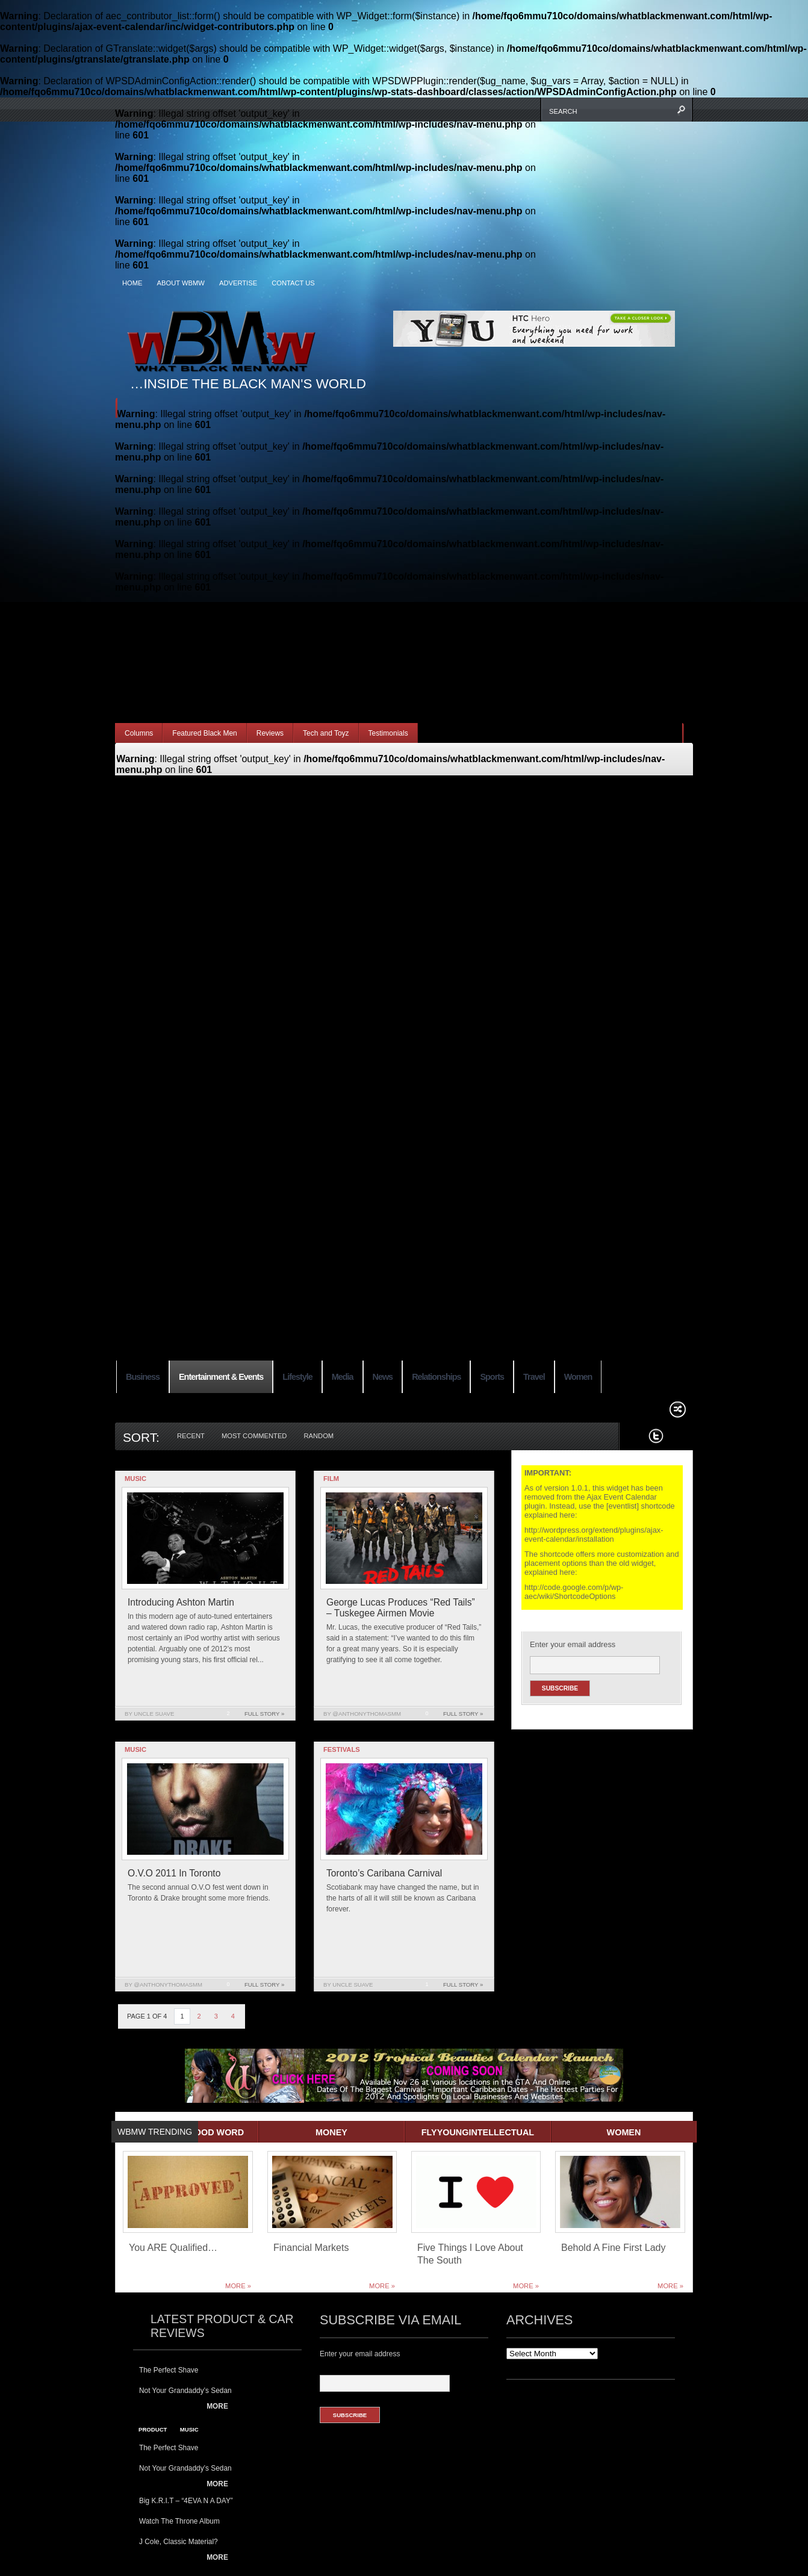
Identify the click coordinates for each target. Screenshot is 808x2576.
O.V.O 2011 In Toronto (174, 1873)
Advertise (238, 283)
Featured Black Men (204, 733)
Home (132, 283)
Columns (139, 733)
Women (578, 1377)
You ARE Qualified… (173, 2247)
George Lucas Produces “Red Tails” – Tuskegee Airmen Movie (400, 1607)
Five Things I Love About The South (470, 2253)
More (217, 2406)
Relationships (436, 1377)
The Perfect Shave (168, 2370)
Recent (191, 1435)
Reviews (270, 733)
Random (318, 1435)
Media (342, 1377)
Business (143, 1377)
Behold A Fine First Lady (613, 2247)
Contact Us (293, 283)
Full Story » (264, 1713)
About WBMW (181, 283)
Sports (492, 1377)
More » (238, 2285)
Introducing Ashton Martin (181, 1602)
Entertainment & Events (221, 1377)
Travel (534, 1377)
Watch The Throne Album (179, 2521)
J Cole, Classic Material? (178, 2541)
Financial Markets (311, 2247)
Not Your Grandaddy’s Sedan (185, 2390)
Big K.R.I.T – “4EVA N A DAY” (186, 2501)
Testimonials (388, 733)
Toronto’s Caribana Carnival (384, 1873)
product (152, 2429)
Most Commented (254, 1435)
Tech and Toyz (326, 733)
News (383, 1377)
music (189, 2429)
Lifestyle (297, 1377)
